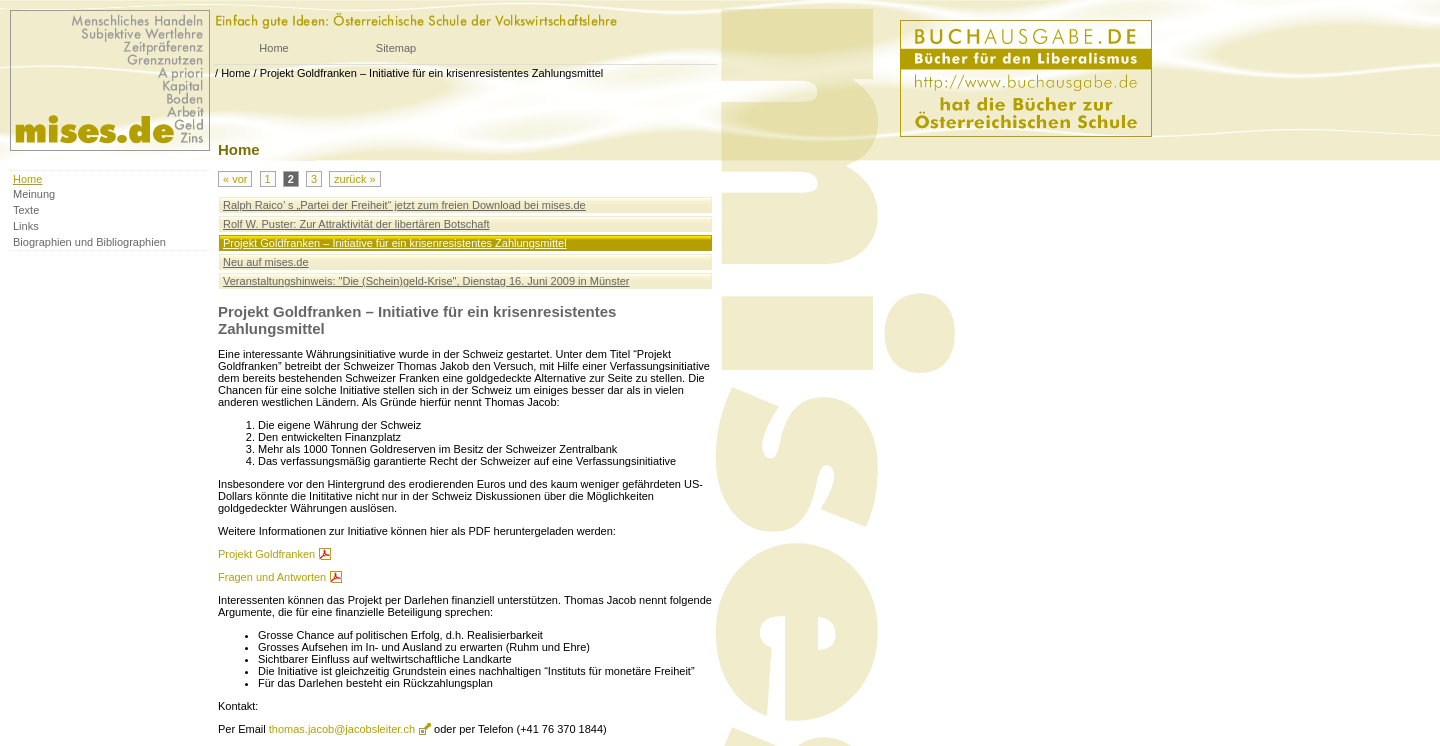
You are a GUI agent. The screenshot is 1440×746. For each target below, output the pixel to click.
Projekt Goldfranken (266, 554)
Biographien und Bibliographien (89, 242)
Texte (26, 210)
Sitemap (396, 48)
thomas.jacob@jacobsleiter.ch (342, 729)
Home (273, 48)
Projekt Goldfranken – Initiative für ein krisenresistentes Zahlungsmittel (432, 73)
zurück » (355, 179)
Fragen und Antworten (272, 577)
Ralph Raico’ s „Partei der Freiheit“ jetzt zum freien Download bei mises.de (404, 205)
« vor (235, 179)
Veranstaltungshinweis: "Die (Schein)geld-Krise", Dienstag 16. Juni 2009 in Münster (426, 281)
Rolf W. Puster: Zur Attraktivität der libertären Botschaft (356, 224)
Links (26, 226)
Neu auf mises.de (266, 262)
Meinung (34, 194)
